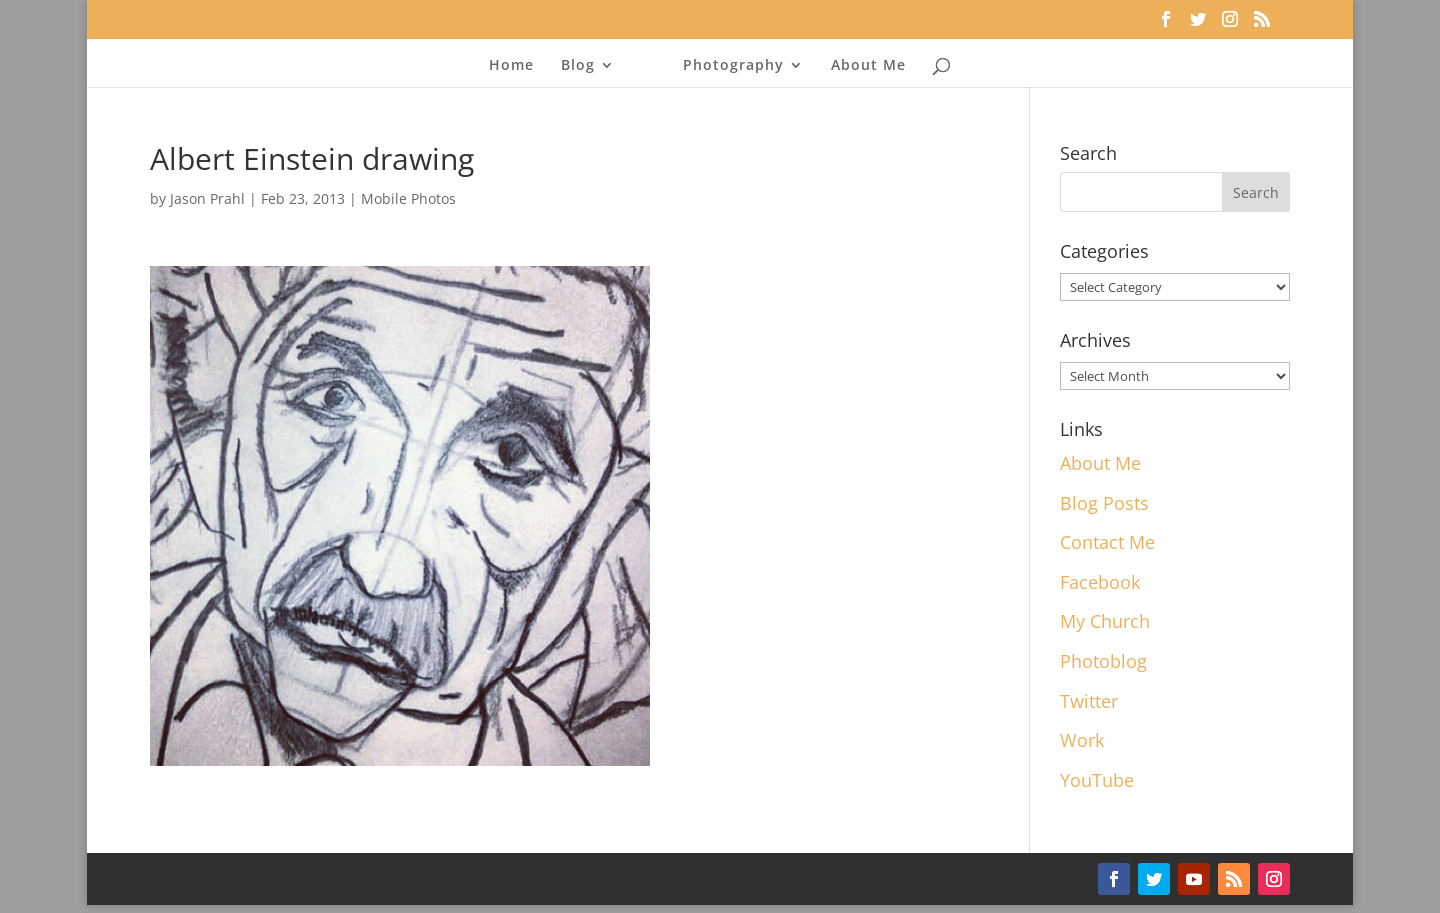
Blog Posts (1104, 503)
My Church (1105, 621)
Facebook (1100, 582)
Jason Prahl (207, 198)
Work (1082, 740)
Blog (578, 66)
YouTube (1097, 780)
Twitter (1089, 701)
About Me (868, 66)
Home (511, 66)
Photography (733, 66)
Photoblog (1103, 661)
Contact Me (1107, 542)
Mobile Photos (408, 198)
